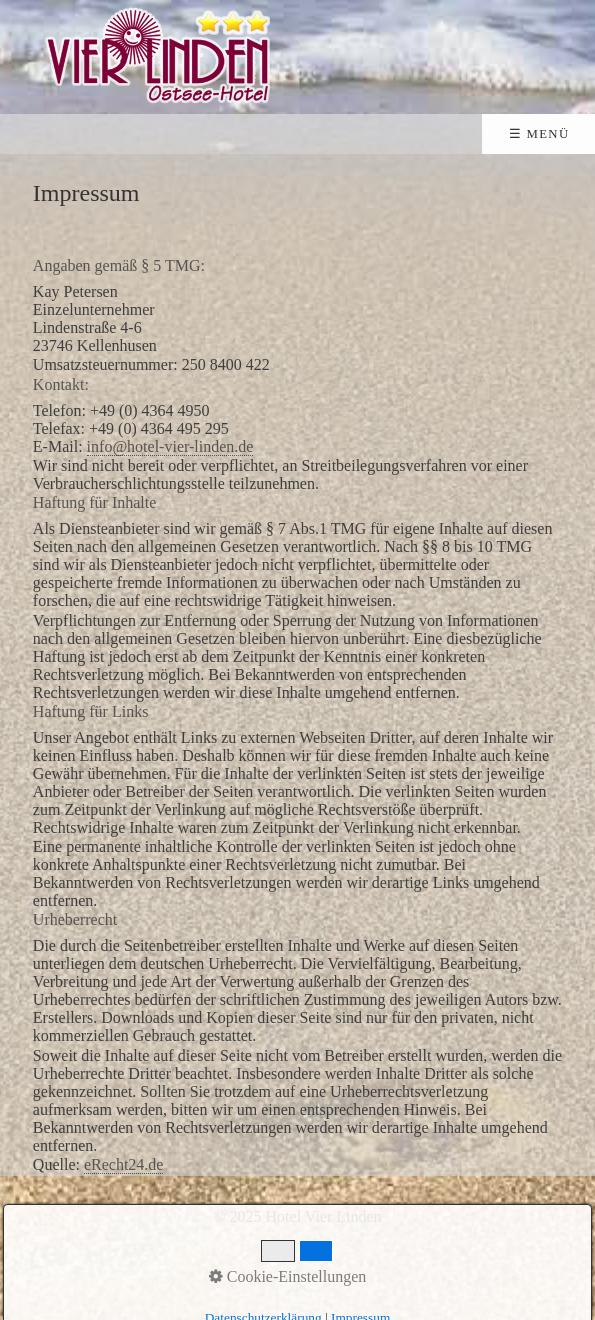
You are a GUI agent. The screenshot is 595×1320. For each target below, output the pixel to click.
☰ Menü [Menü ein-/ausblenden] (539, 134)
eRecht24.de (124, 1164)
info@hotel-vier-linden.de (170, 446)
